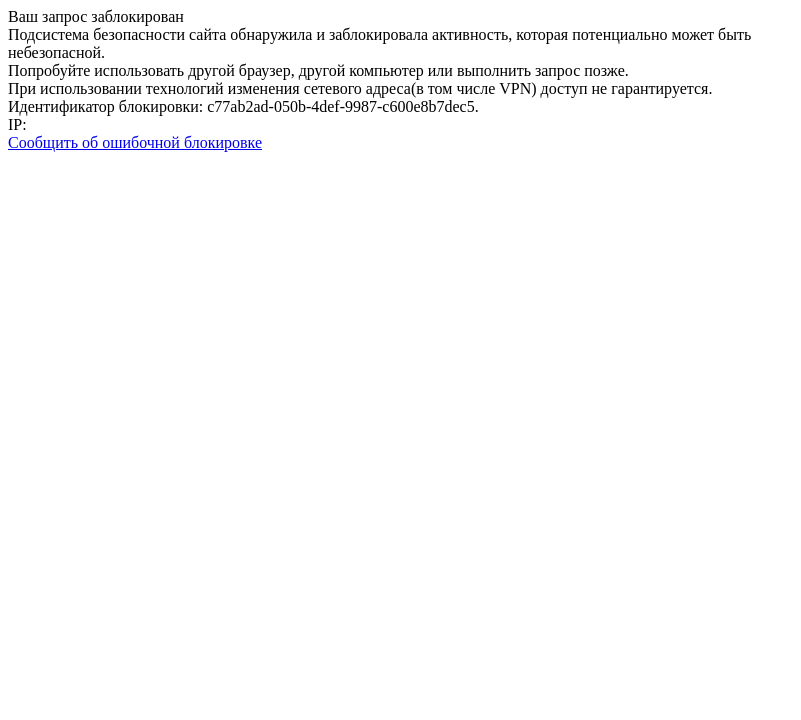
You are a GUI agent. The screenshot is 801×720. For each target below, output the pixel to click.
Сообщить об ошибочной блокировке (135, 142)
